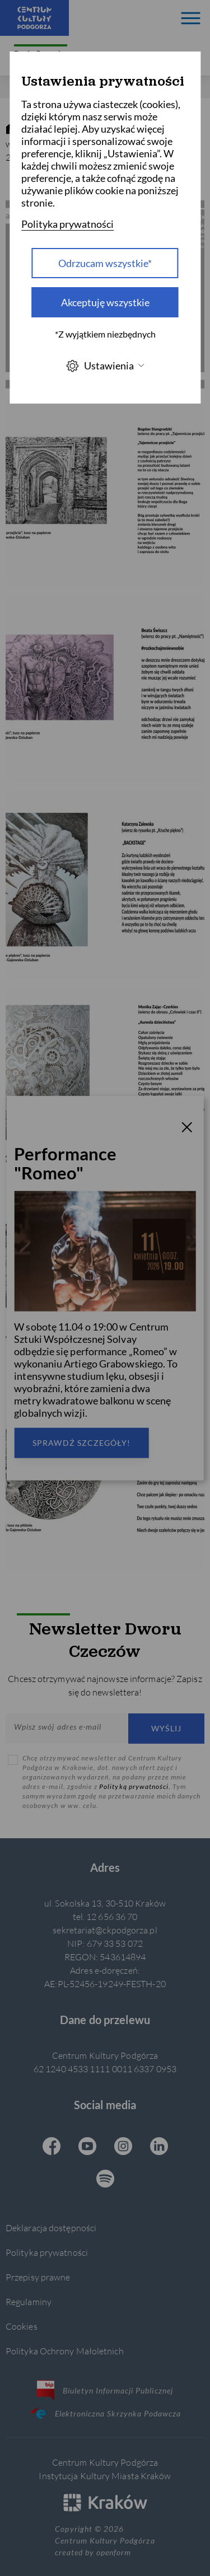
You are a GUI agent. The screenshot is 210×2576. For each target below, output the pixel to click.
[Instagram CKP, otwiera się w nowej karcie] (123, 2147)
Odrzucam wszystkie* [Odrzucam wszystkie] (105, 263)
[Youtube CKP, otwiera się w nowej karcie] (87, 2147)
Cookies (22, 2326)
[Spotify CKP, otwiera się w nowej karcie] (105, 2179)
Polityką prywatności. (135, 1786)
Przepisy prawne (38, 2276)
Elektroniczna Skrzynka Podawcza (105, 2413)
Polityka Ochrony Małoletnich (65, 2350)
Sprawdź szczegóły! (81, 1442)
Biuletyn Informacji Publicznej (105, 2390)
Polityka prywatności (47, 2252)
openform (113, 2552)
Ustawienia (105, 366)
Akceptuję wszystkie (105, 302)
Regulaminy (29, 2301)
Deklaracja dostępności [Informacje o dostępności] (51, 2227)
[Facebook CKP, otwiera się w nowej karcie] (51, 2147)
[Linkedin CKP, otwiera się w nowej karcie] (159, 2147)
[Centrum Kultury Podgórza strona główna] (34, 18)
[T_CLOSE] (187, 1129)
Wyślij (166, 1728)
